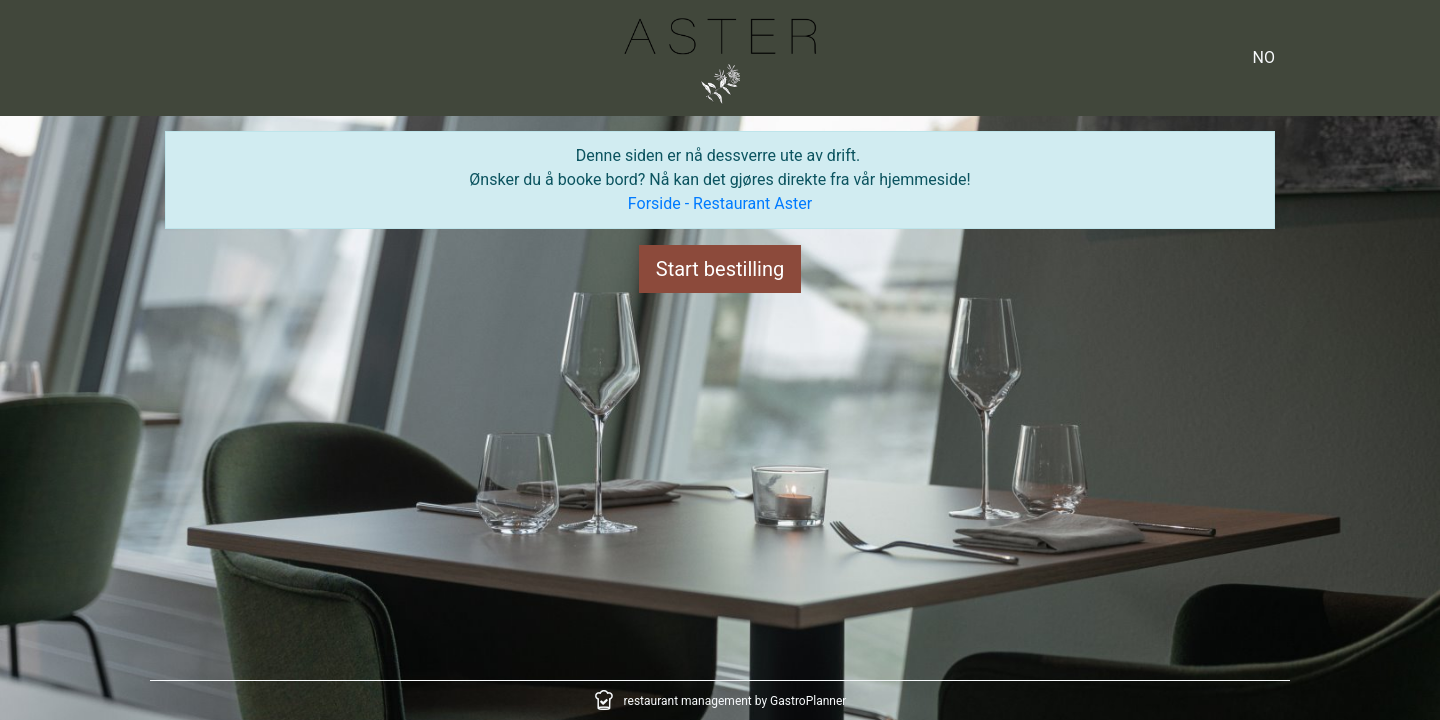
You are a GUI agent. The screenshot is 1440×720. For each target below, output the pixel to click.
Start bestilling (720, 269)
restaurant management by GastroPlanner (735, 701)
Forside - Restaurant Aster (720, 203)
